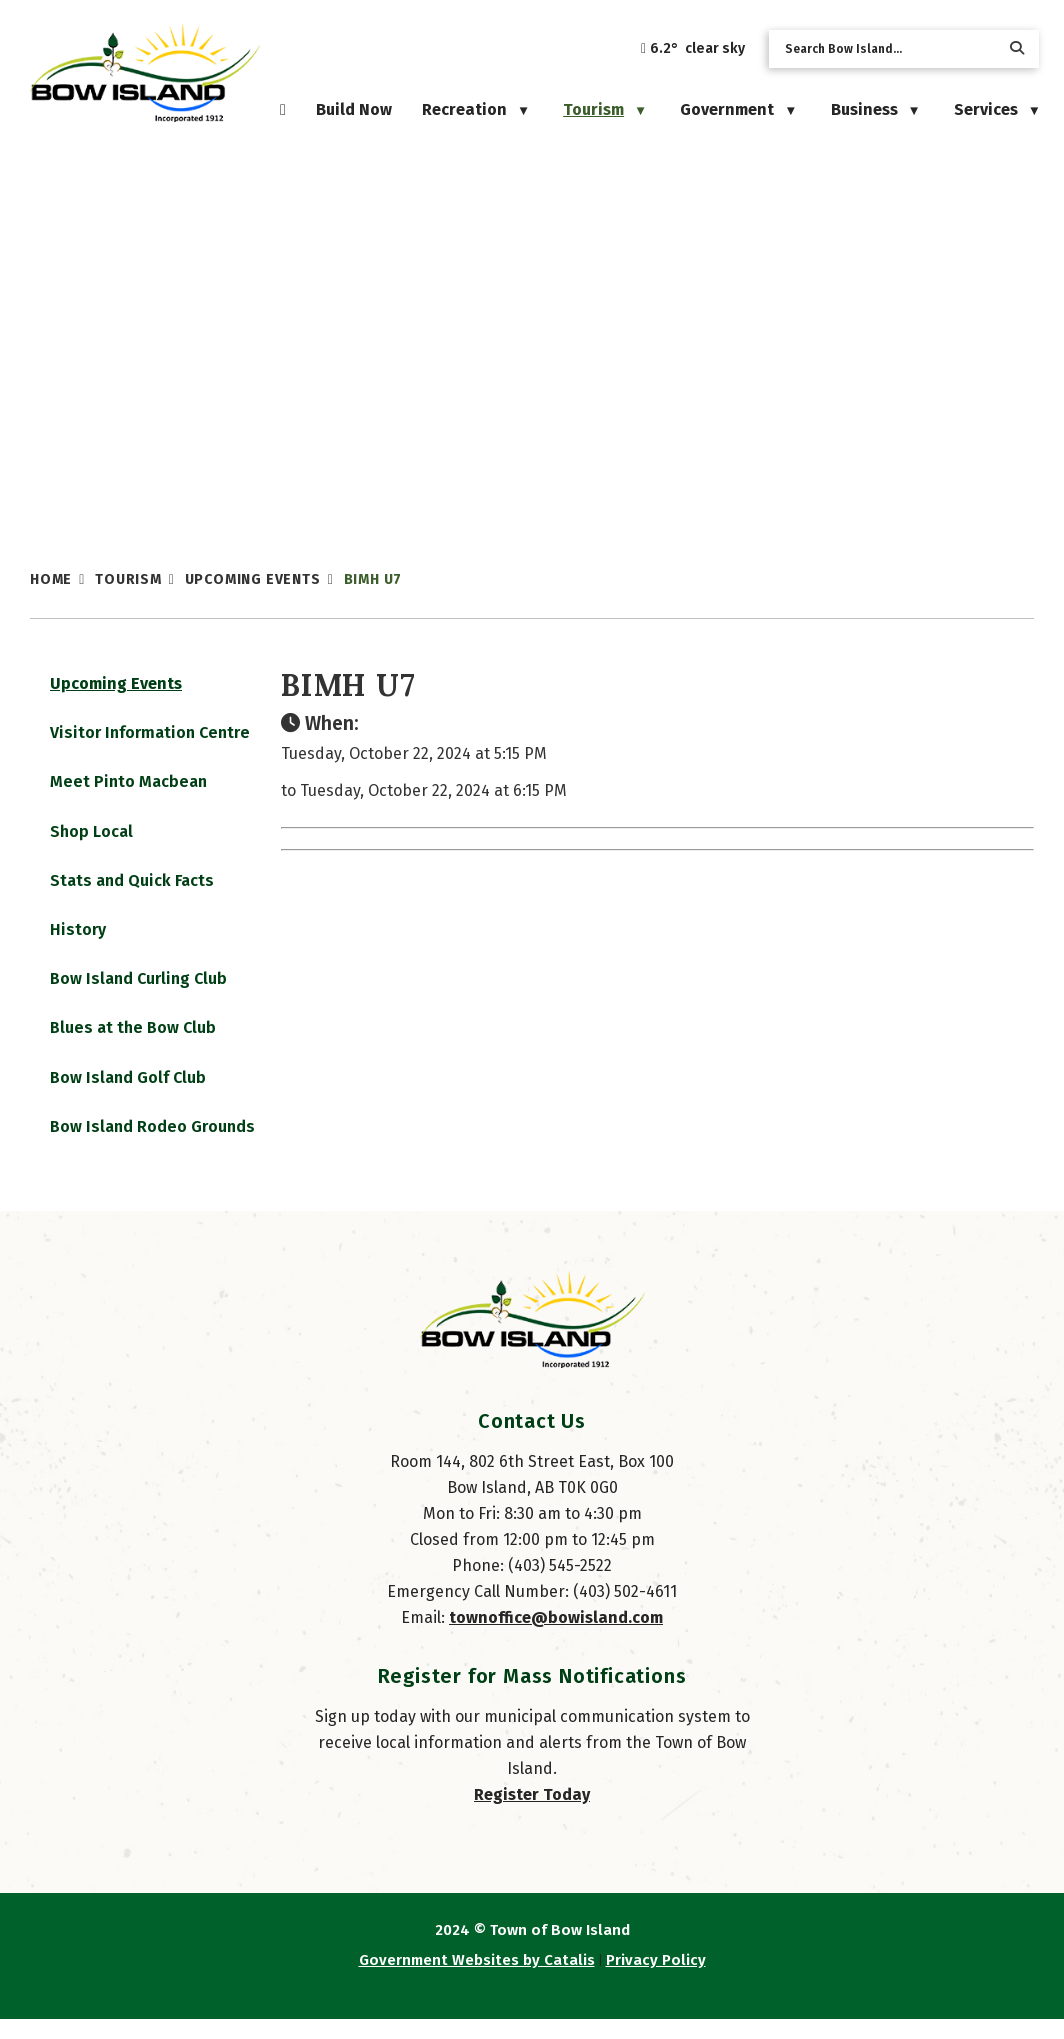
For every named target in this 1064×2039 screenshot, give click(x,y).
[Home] (283, 109)
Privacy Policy (656, 1980)
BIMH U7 (373, 579)
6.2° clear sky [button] (697, 48)
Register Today (532, 1814)
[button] (1017, 48)
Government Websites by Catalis (477, 1980)
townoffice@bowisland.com (556, 1637)
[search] (888, 49)
